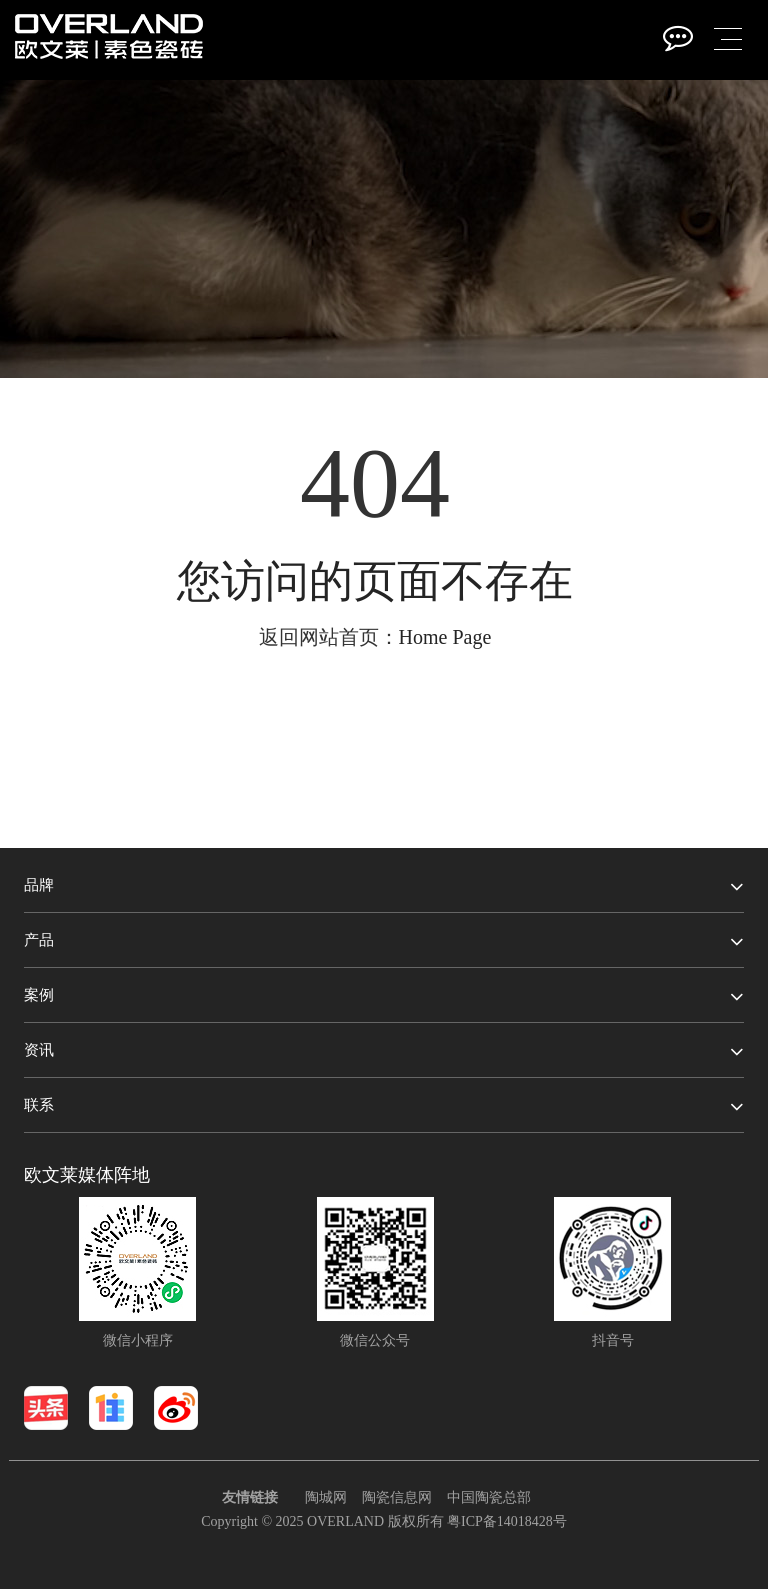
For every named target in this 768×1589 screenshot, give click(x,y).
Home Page (445, 637)
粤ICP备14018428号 (507, 1521)
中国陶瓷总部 (489, 1497)
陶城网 (326, 1497)
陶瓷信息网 (397, 1497)
